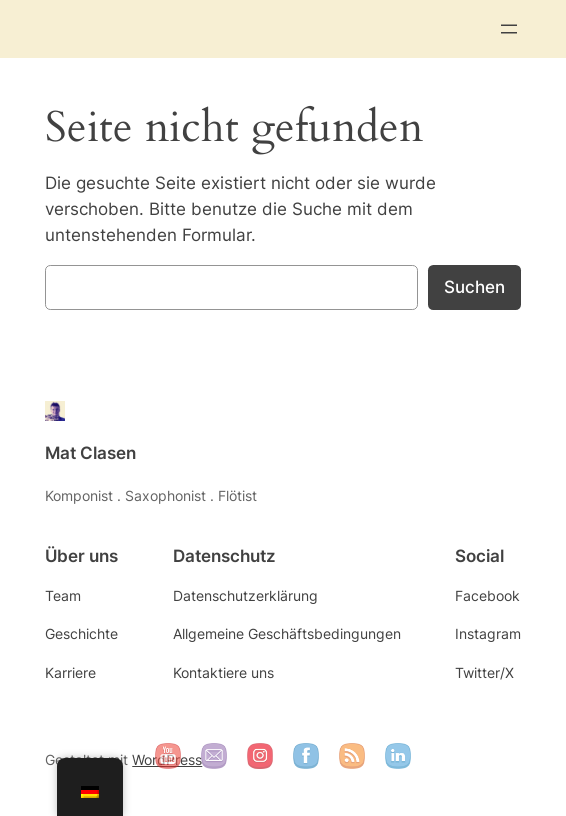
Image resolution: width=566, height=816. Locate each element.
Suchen (474, 287)
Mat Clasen (90, 453)
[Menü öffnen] (509, 29)
